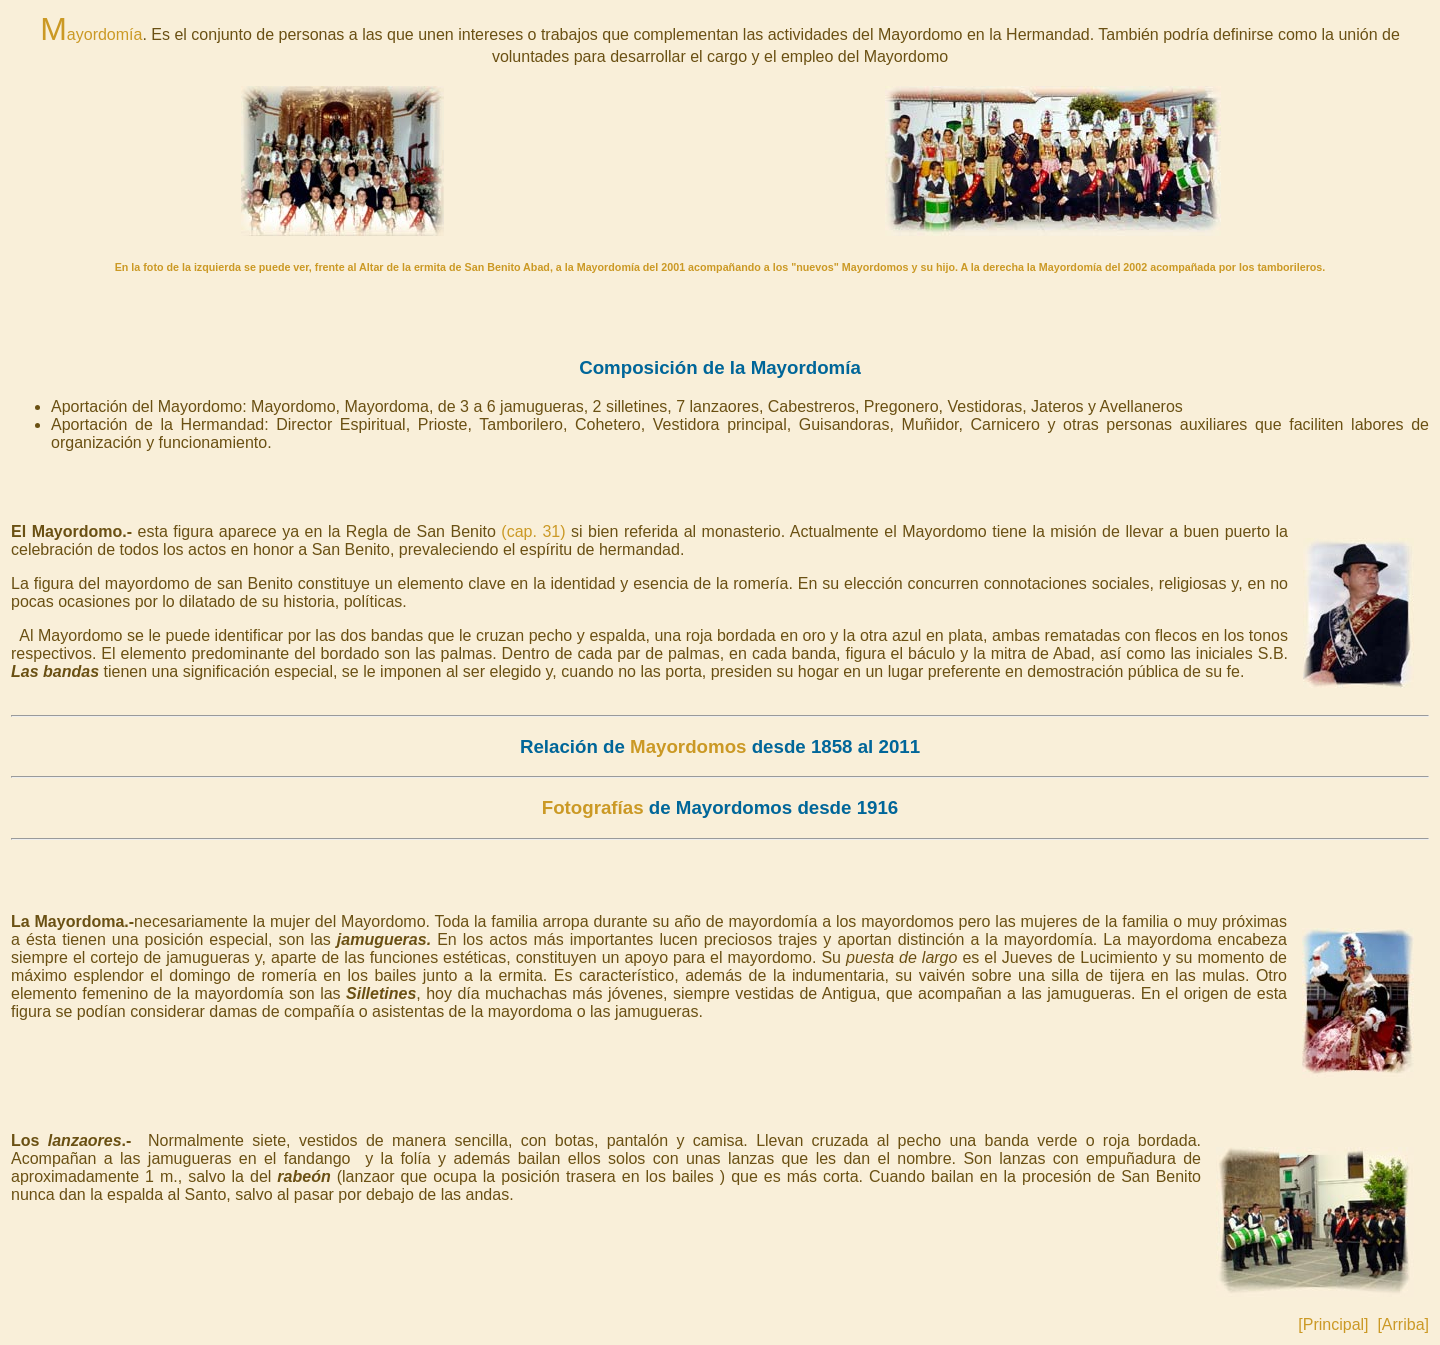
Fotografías (593, 807)
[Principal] (1333, 1324)
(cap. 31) (533, 531)
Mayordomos (688, 746)
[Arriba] (1403, 1324)
